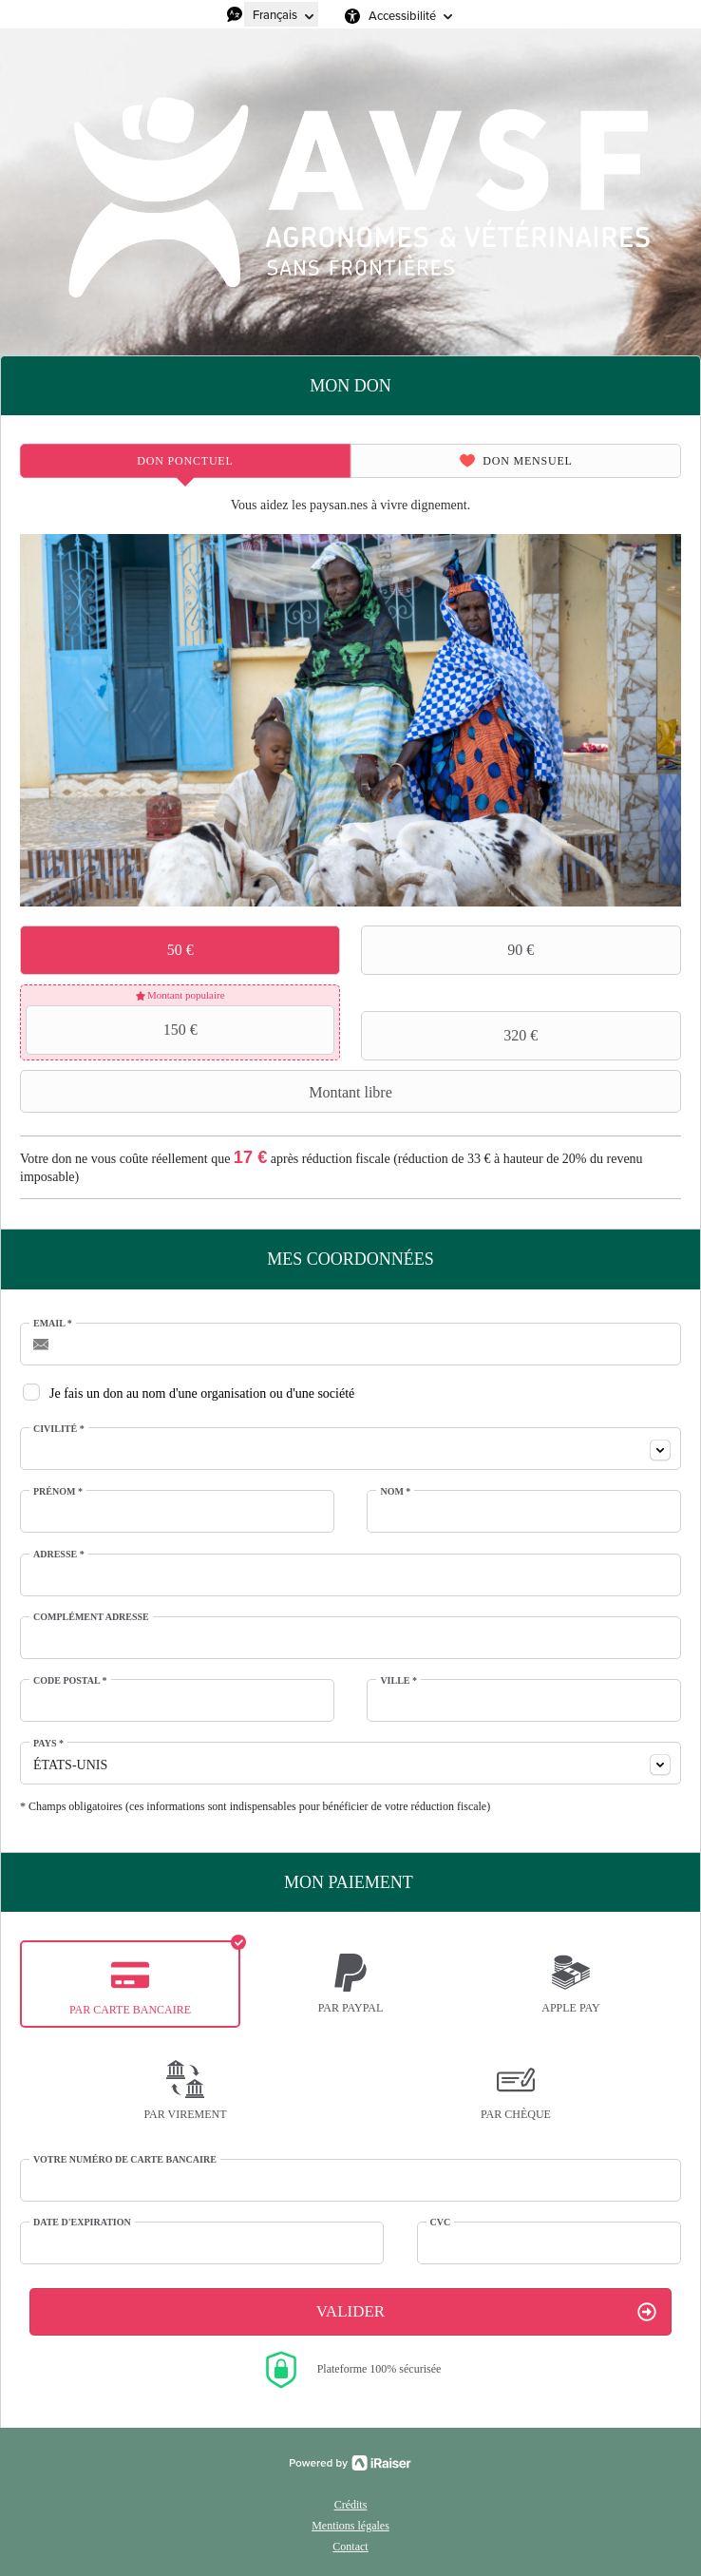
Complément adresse (91, 1617)
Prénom (58, 1491)
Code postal (70, 1680)
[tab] (185, 461)
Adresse (59, 1554)
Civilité (59, 1428)
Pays (48, 1743)
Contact (350, 2546)
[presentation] (185, 461)
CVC (440, 2222)
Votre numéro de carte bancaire (125, 2159)
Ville (398, 1680)
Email (52, 1323)
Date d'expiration (82, 2222)
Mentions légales (350, 2525)
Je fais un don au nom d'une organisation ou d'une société (201, 1393)
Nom (395, 1491)
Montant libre (208, 1092)
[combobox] (350, 1448)
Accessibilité (402, 16)
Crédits (351, 2504)
